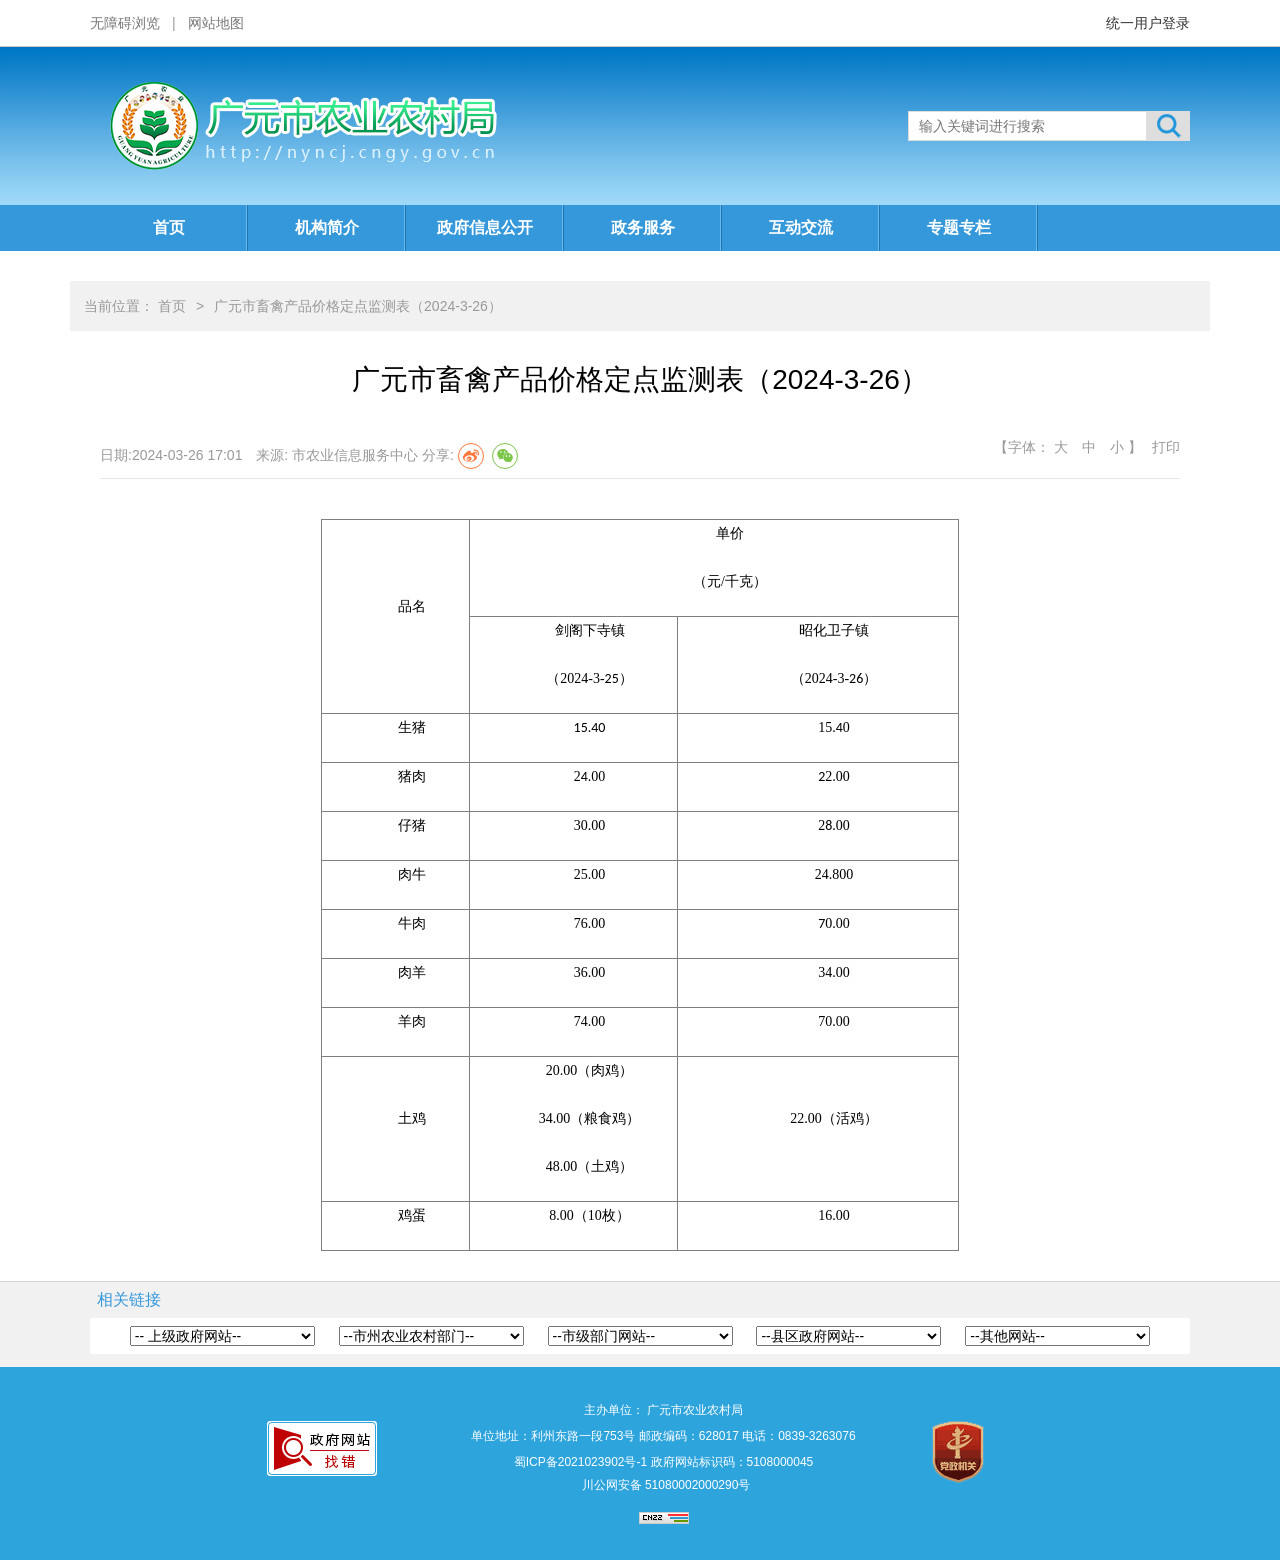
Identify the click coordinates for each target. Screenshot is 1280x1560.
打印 (1166, 447)
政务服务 (643, 227)
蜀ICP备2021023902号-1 (580, 1462)
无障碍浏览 (125, 23)
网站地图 (216, 23)
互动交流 (801, 227)
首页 (169, 227)
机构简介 (327, 227)
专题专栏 (959, 227)
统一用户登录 (1148, 23)
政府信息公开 (485, 227)
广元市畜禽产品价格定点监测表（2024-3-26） (358, 306)
